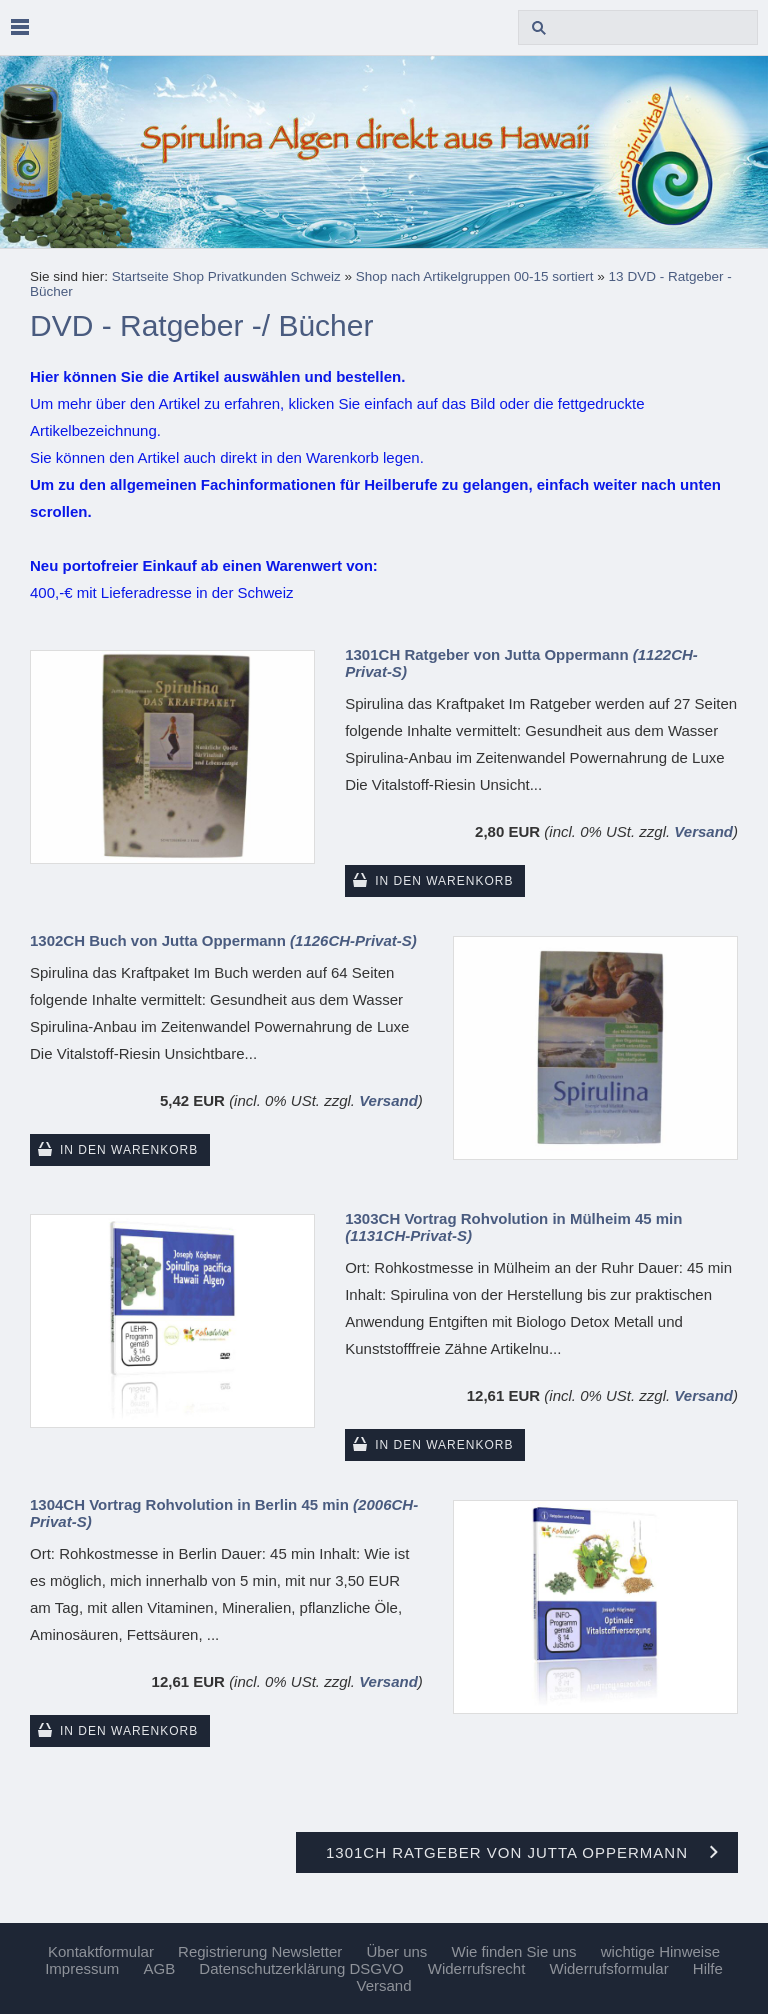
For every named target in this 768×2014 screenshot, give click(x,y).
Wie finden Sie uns (514, 1951)
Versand (703, 831)
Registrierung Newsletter (260, 1951)
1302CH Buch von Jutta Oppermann (223, 940)
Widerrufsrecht (477, 1968)
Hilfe (708, 1968)
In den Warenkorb (444, 881)
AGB (159, 1968)
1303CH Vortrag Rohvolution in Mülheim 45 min (513, 1227)
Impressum (82, 1968)
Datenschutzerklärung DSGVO (301, 1968)
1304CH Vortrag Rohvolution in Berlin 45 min (224, 1513)
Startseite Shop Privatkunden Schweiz (226, 276)
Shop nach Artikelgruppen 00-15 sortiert (475, 276)
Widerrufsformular (608, 1968)
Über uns (396, 1951)
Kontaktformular (101, 1951)
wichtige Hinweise (660, 1951)
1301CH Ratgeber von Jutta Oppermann (521, 663)
